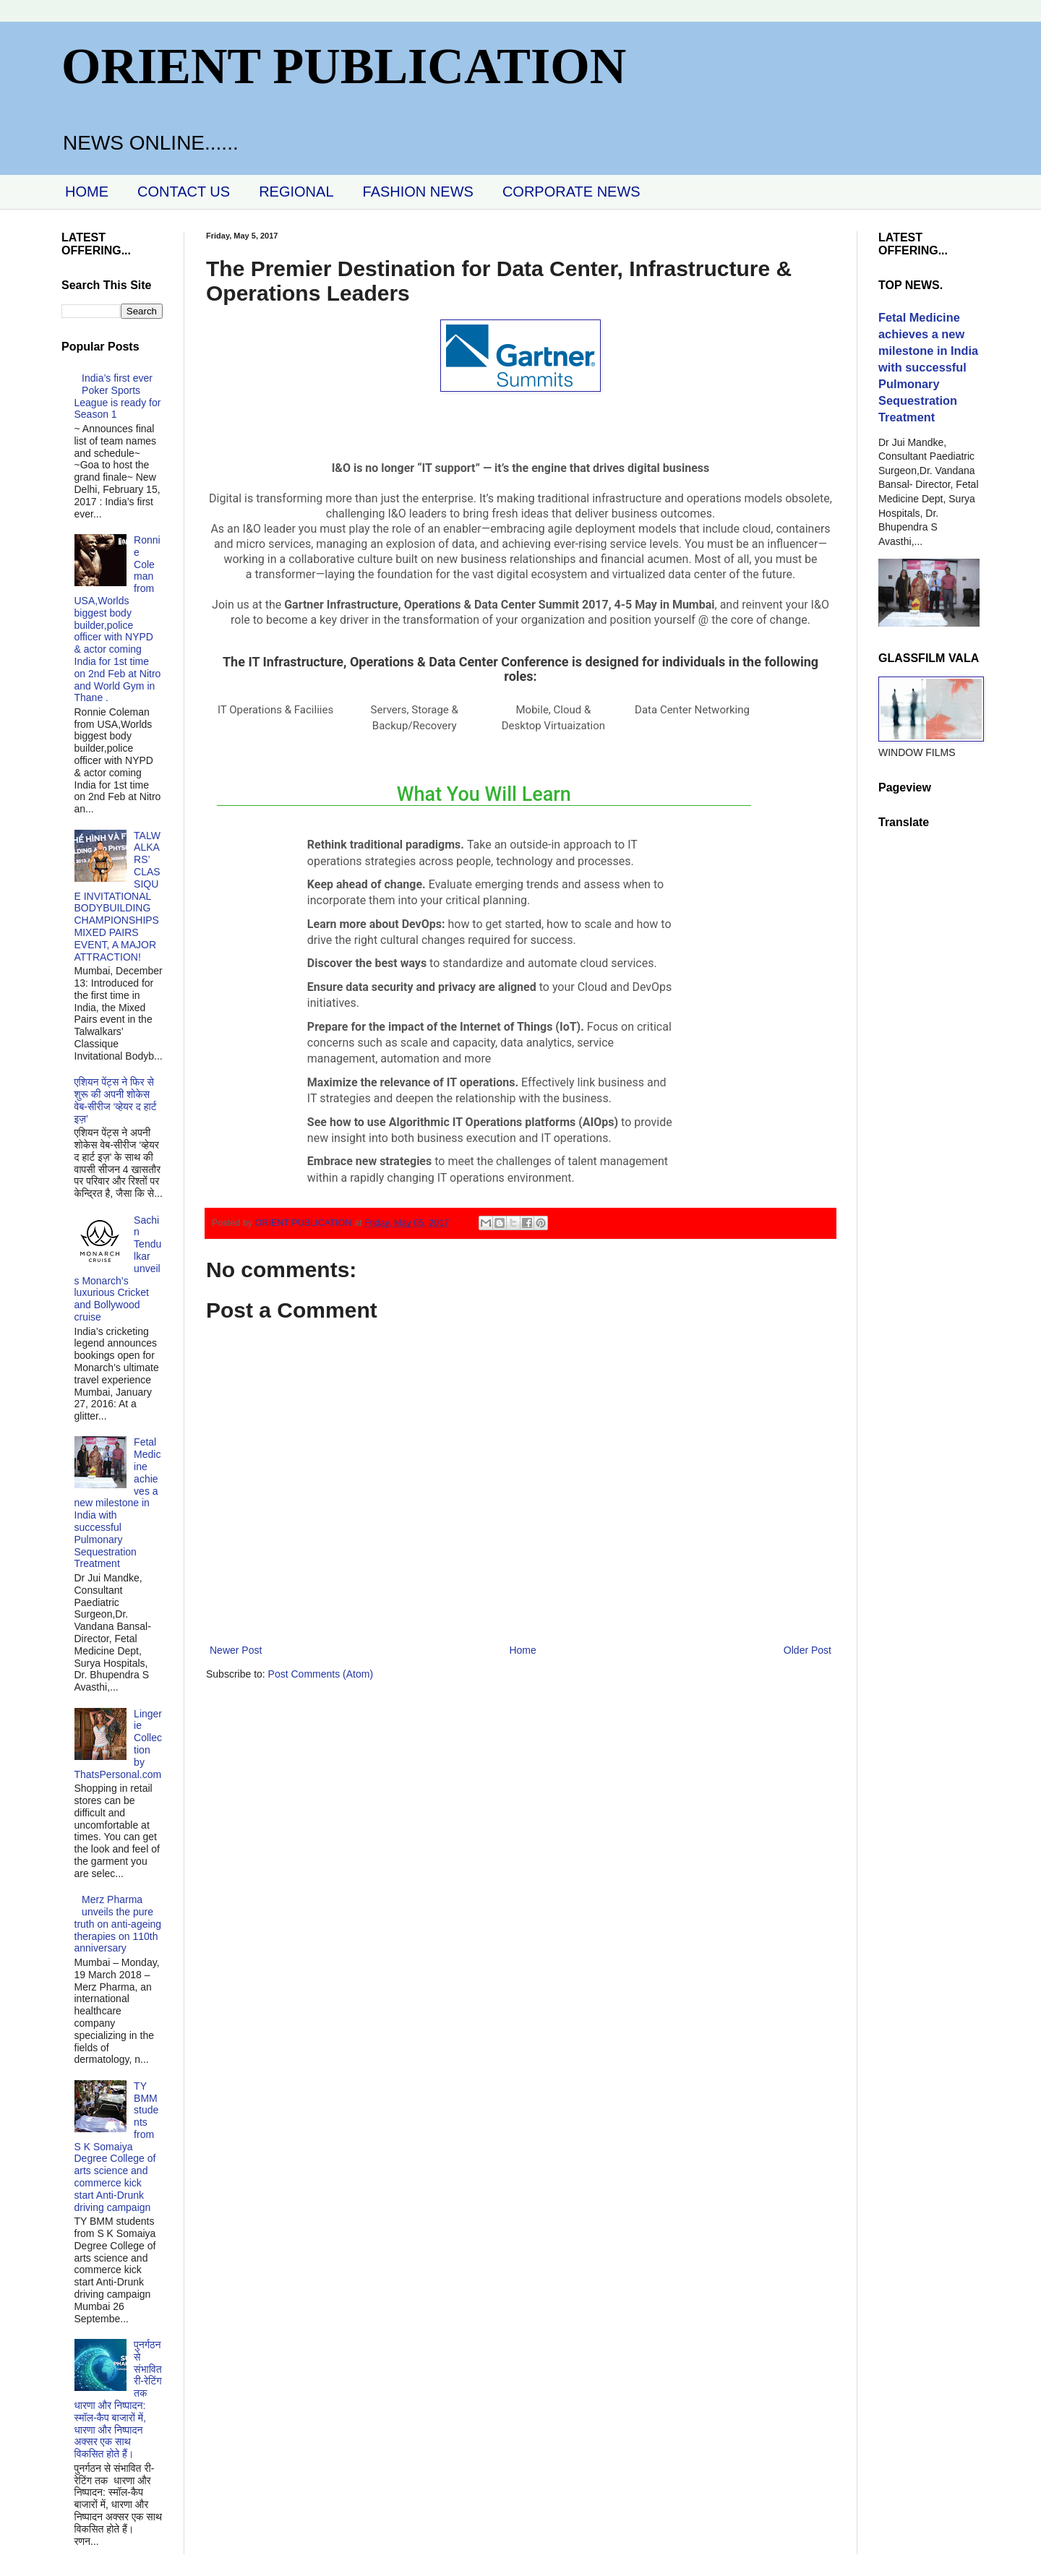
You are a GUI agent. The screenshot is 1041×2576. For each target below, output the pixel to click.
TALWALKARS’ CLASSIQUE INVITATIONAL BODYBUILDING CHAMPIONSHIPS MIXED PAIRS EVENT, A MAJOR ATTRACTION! (117, 896)
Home (522, 1650)
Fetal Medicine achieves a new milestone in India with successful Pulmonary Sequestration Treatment (117, 1502)
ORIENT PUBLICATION (343, 66)
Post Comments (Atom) (320, 1674)
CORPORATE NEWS (571, 191)
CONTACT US (183, 191)
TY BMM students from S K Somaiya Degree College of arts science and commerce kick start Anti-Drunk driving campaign (116, 2146)
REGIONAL (296, 191)
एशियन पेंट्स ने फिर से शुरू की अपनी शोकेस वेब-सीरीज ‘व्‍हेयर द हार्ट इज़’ (115, 1100)
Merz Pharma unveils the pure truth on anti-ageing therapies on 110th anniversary (118, 1924)
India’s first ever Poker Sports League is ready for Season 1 (117, 396)
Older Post (807, 1650)
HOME (86, 191)
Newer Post (236, 1650)
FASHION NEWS (418, 191)
